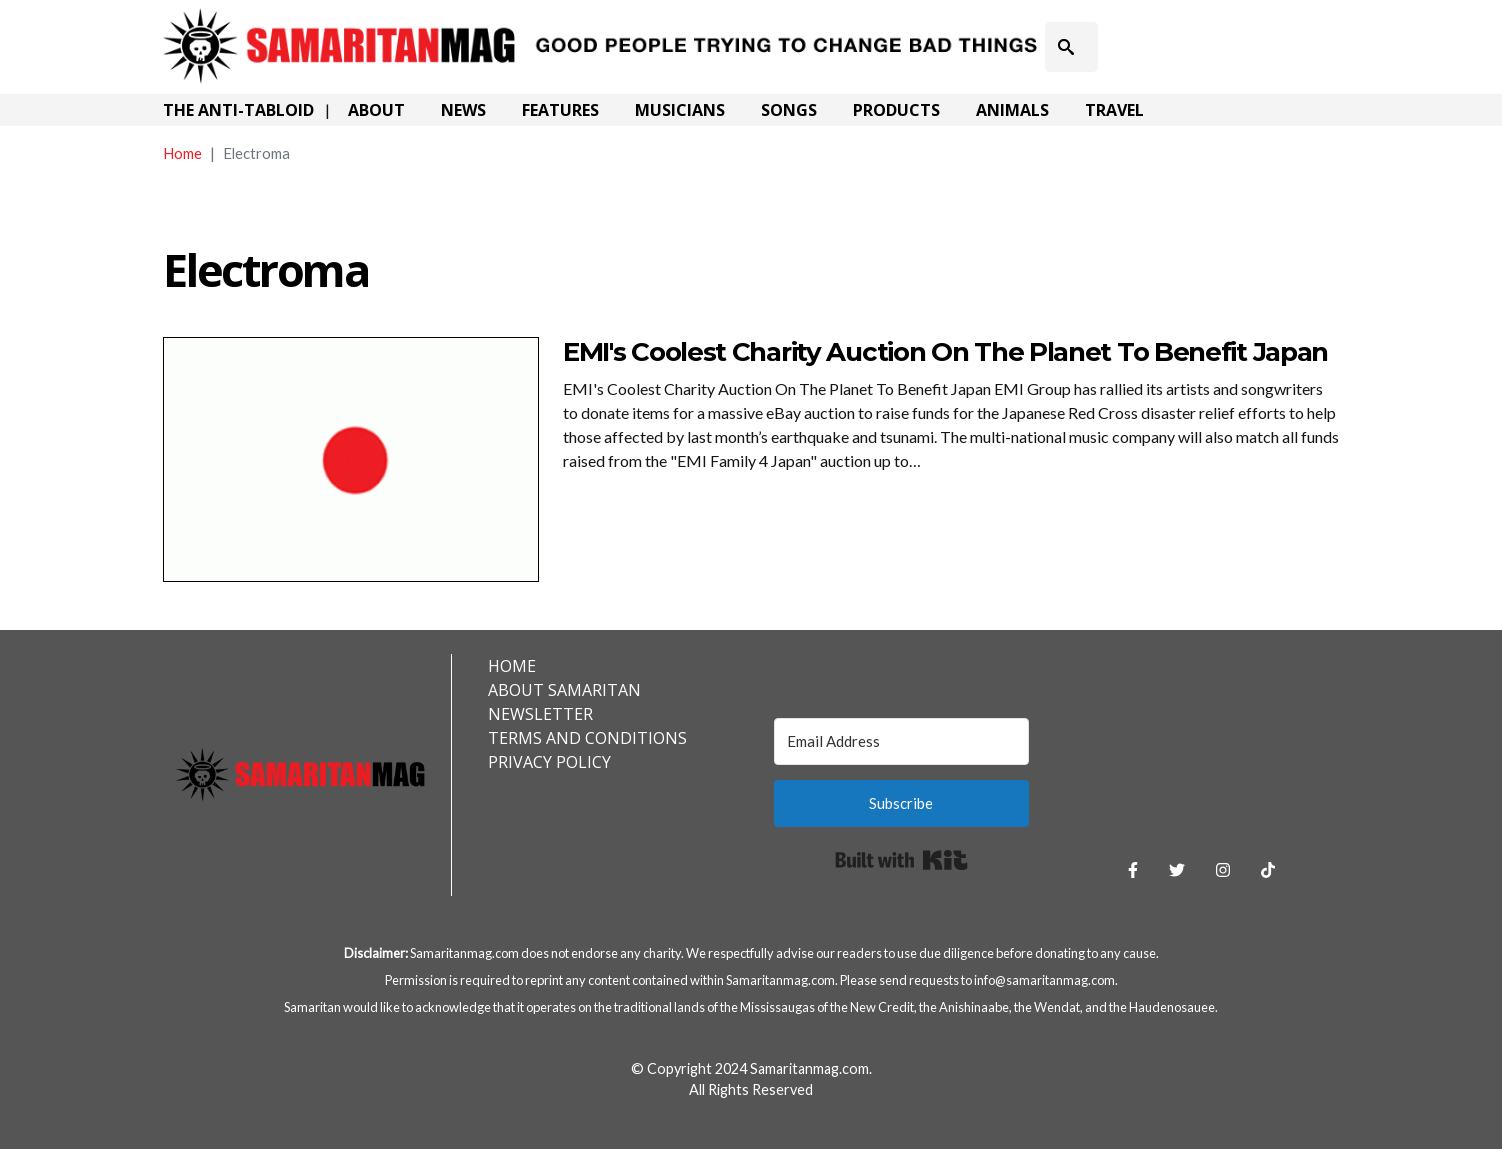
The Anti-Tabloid (238, 110)
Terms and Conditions (587, 738)
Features (560, 110)
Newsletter (540, 714)
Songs (789, 110)
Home (182, 153)
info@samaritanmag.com (1044, 980)
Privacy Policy (549, 762)
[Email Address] (902, 741)
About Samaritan (564, 690)
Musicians (680, 110)
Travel (1114, 110)
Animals (1012, 110)
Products (896, 110)
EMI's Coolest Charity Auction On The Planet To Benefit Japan (945, 352)
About (376, 110)
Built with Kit (901, 860)
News (463, 110)
